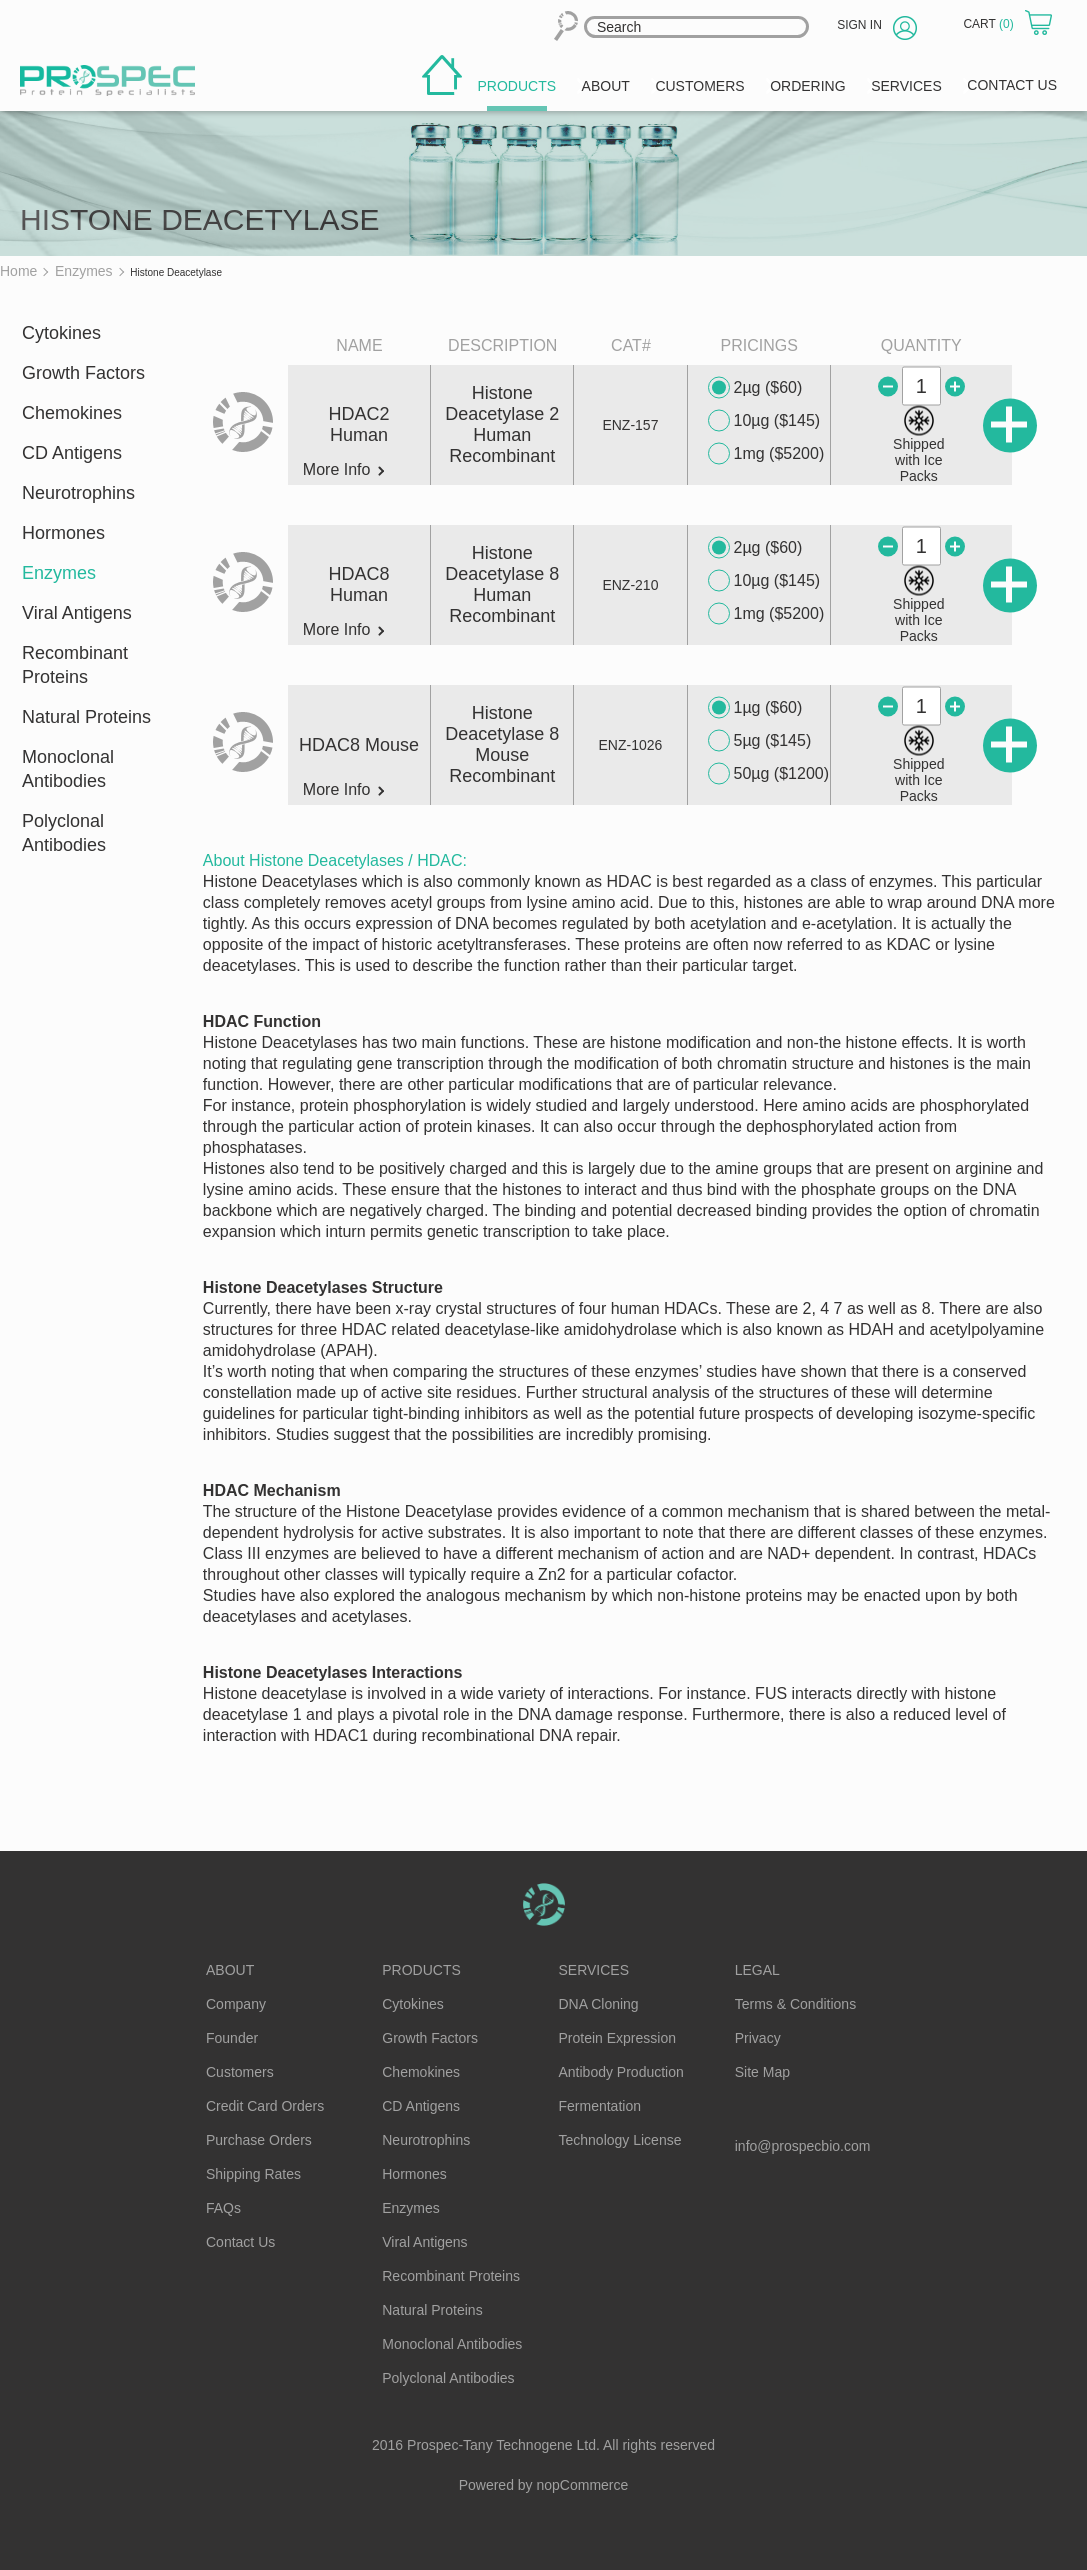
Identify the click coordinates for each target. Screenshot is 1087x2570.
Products (421, 1970)
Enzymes (59, 573)
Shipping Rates (253, 2174)
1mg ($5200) (766, 454)
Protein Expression (618, 2038)
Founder (232, 2038)
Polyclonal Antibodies (64, 833)
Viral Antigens (77, 613)
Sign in (859, 25)
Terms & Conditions (795, 2004)
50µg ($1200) (769, 774)
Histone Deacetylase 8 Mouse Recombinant (502, 744)
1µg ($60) (755, 708)
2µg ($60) (755, 388)
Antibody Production (621, 2072)
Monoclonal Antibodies (68, 769)
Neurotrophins (78, 493)
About (230, 1970)
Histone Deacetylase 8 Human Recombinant (502, 584)
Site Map (762, 2072)
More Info (343, 470)
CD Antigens (72, 453)
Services (594, 1970)
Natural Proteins (86, 717)
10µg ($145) (764, 421)
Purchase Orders (259, 2140)
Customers (240, 2072)
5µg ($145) (760, 741)
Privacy (758, 2038)
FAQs (223, 2208)
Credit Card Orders (265, 2106)
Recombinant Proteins (75, 665)
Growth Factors (83, 373)
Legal (757, 1970)
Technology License (620, 2140)
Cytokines (61, 333)
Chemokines (72, 413)
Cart (990, 24)
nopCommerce (583, 2485)
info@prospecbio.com (803, 2146)
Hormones (63, 533)
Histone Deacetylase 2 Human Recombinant (502, 424)
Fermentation (600, 2106)
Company (236, 2004)
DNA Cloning (599, 2004)
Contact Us (240, 2242)
